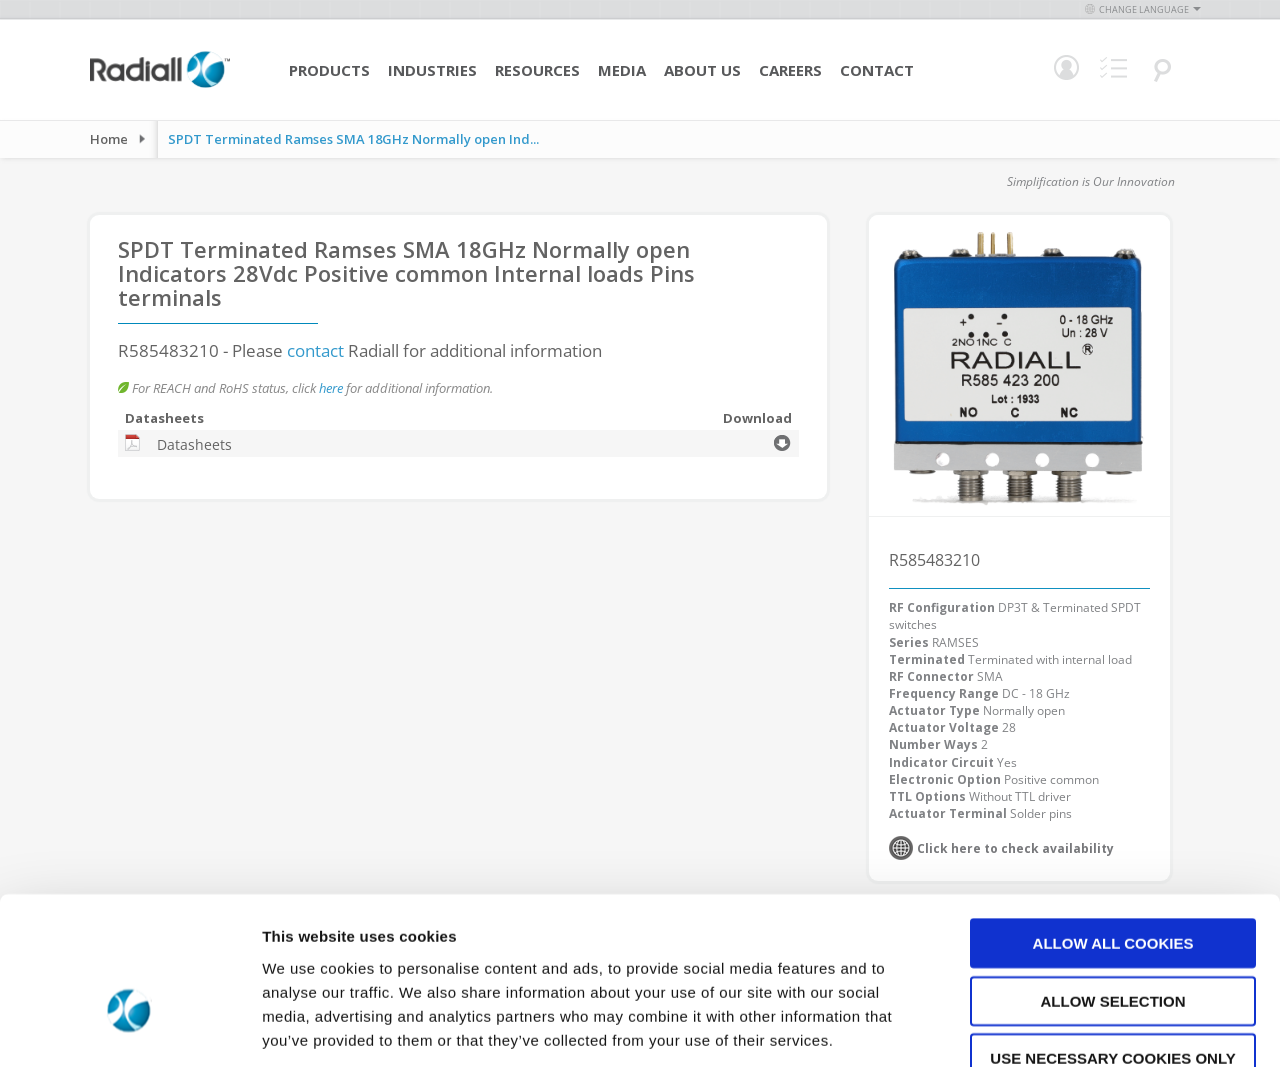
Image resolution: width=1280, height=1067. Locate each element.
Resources (537, 70)
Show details (1049, 1027)
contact (315, 350)
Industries (432, 70)
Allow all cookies (1113, 824)
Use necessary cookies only (1112, 939)
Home (109, 139)
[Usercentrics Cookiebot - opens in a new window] (129, 1028)
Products (329, 70)
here (331, 388)
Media (622, 70)
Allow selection (1113, 882)
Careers (790, 70)
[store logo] (160, 85)
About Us (702, 70)
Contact (877, 70)
